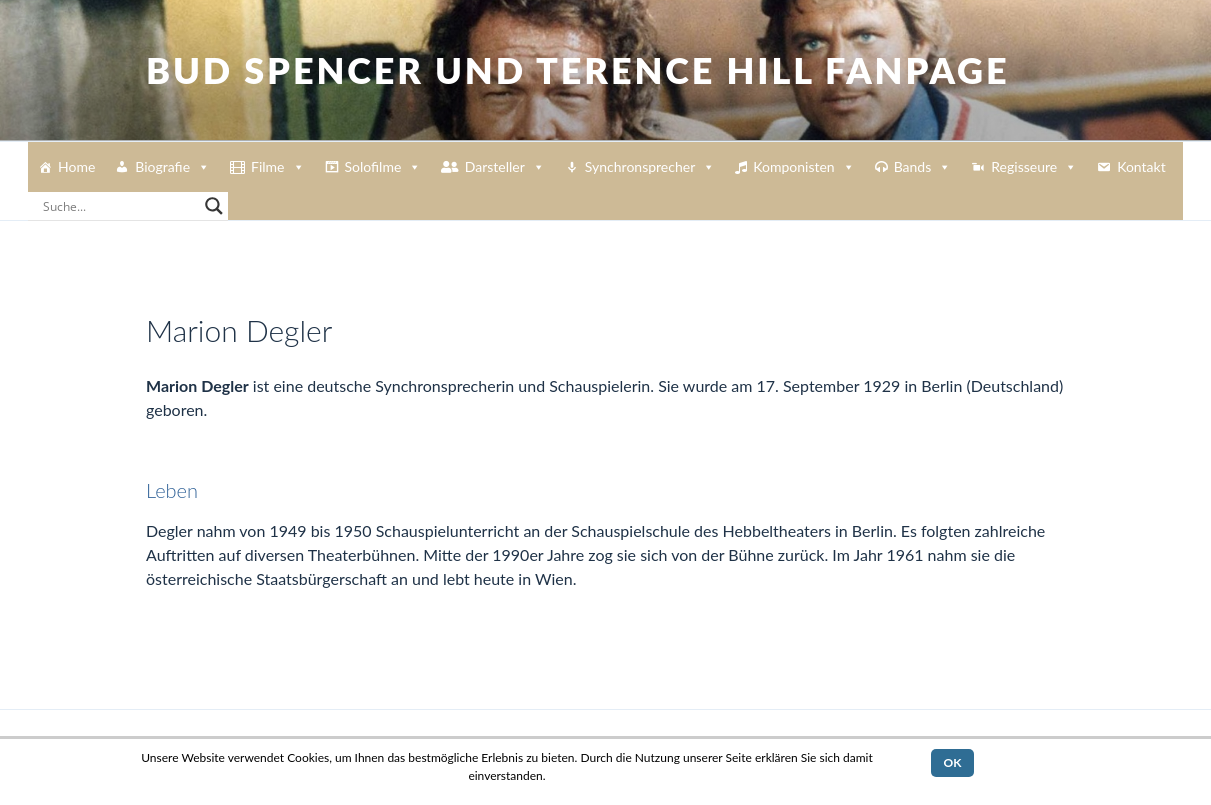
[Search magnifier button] (214, 206)
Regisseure (1034, 167)
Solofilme (383, 167)
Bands (923, 167)
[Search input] (119, 206)
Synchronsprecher (650, 167)
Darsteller (505, 167)
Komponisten (803, 167)
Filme (277, 167)
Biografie (172, 167)
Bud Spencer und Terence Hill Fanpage (577, 70)
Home (76, 166)
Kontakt (1141, 166)
